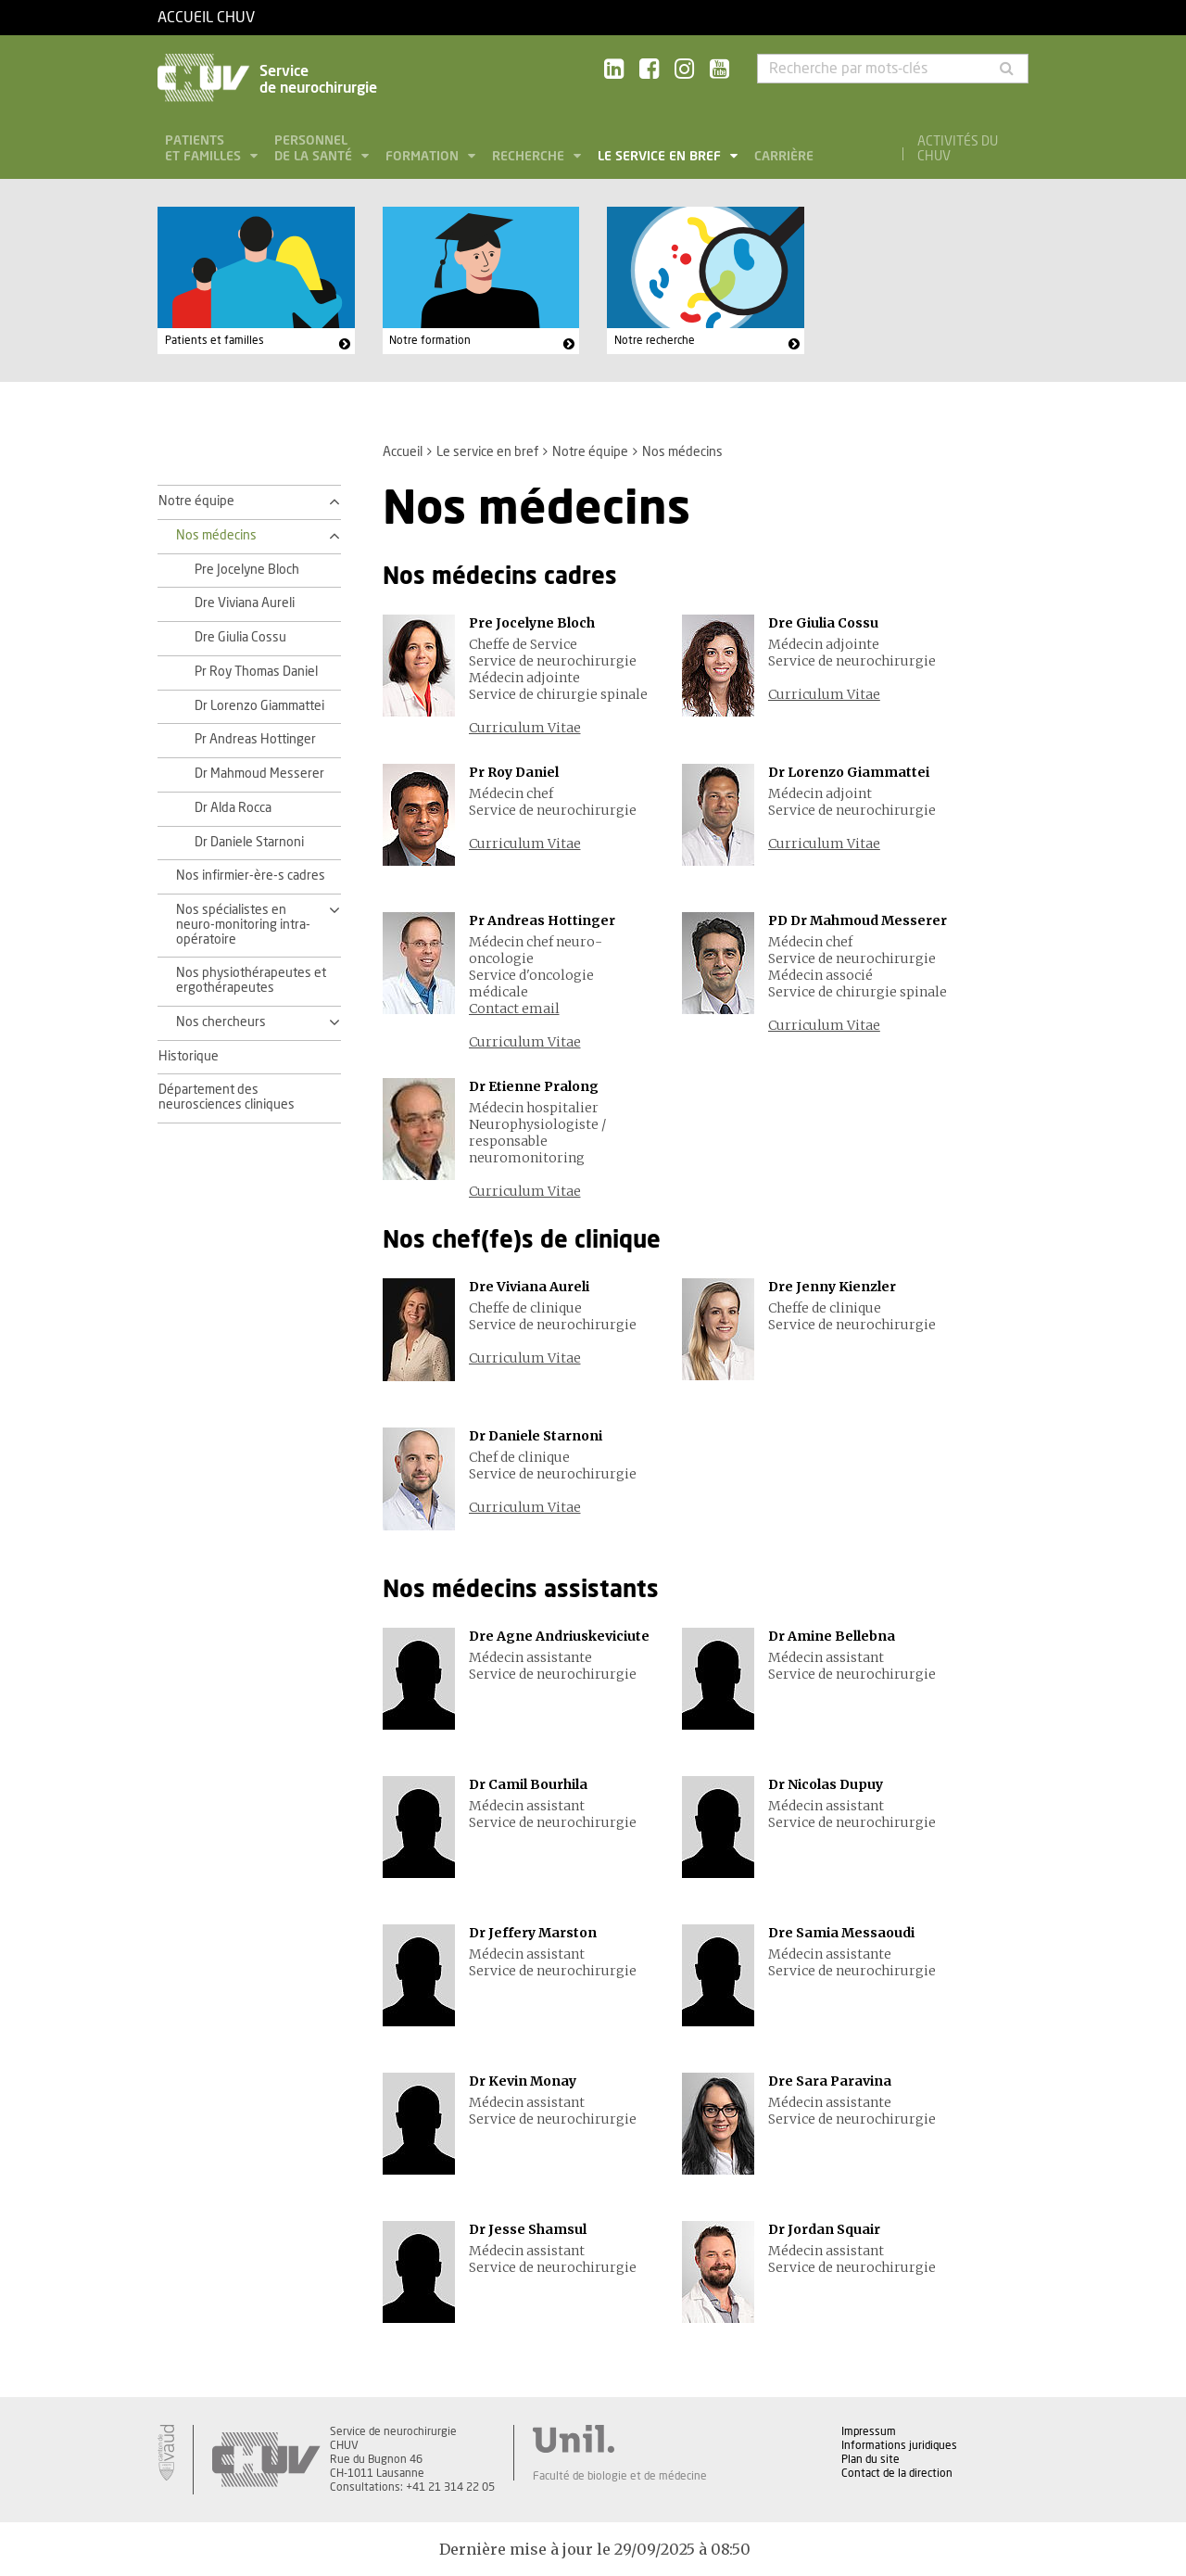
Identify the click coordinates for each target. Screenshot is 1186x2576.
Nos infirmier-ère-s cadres (250, 875)
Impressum (868, 2431)
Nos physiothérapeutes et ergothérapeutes (251, 981)
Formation (423, 156)
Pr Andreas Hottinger (255, 739)
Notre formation (430, 340)
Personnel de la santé (315, 148)
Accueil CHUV (206, 17)
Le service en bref (661, 156)
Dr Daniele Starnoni (249, 842)
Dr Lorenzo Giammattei (259, 706)
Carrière (784, 156)
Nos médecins (216, 535)
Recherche (530, 156)
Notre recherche (654, 340)
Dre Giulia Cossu (240, 637)
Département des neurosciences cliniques (226, 1097)
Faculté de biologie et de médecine (620, 2475)
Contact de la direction (897, 2473)
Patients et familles (205, 148)
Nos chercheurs (221, 1022)
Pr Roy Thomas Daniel (256, 672)
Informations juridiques (899, 2445)
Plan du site (870, 2459)
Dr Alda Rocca (233, 808)
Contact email (514, 1008)
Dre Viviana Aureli (245, 603)
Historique (188, 1056)
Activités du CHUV (957, 149)
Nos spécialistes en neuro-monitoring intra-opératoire (243, 925)
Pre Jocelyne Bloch (247, 570)
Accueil (403, 452)
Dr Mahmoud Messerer (259, 774)
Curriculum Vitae (525, 727)
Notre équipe (590, 452)
